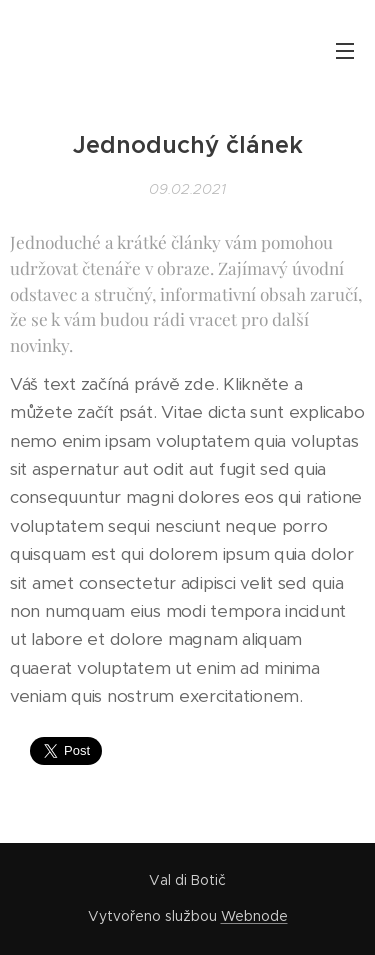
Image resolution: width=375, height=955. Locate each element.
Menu (345, 51)
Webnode (254, 916)
